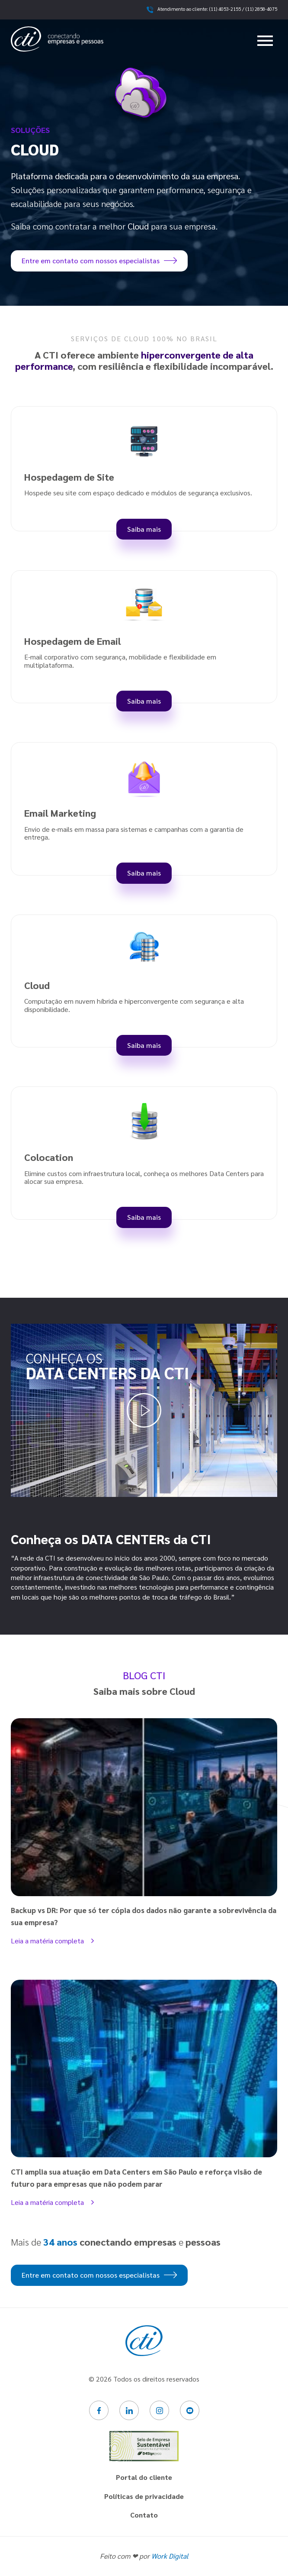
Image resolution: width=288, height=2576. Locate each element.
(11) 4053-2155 (225, 9)
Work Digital (170, 2555)
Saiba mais (144, 528)
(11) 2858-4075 (261, 9)
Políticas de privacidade (144, 2496)
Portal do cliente (144, 2477)
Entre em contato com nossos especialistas (99, 260)
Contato (144, 2514)
